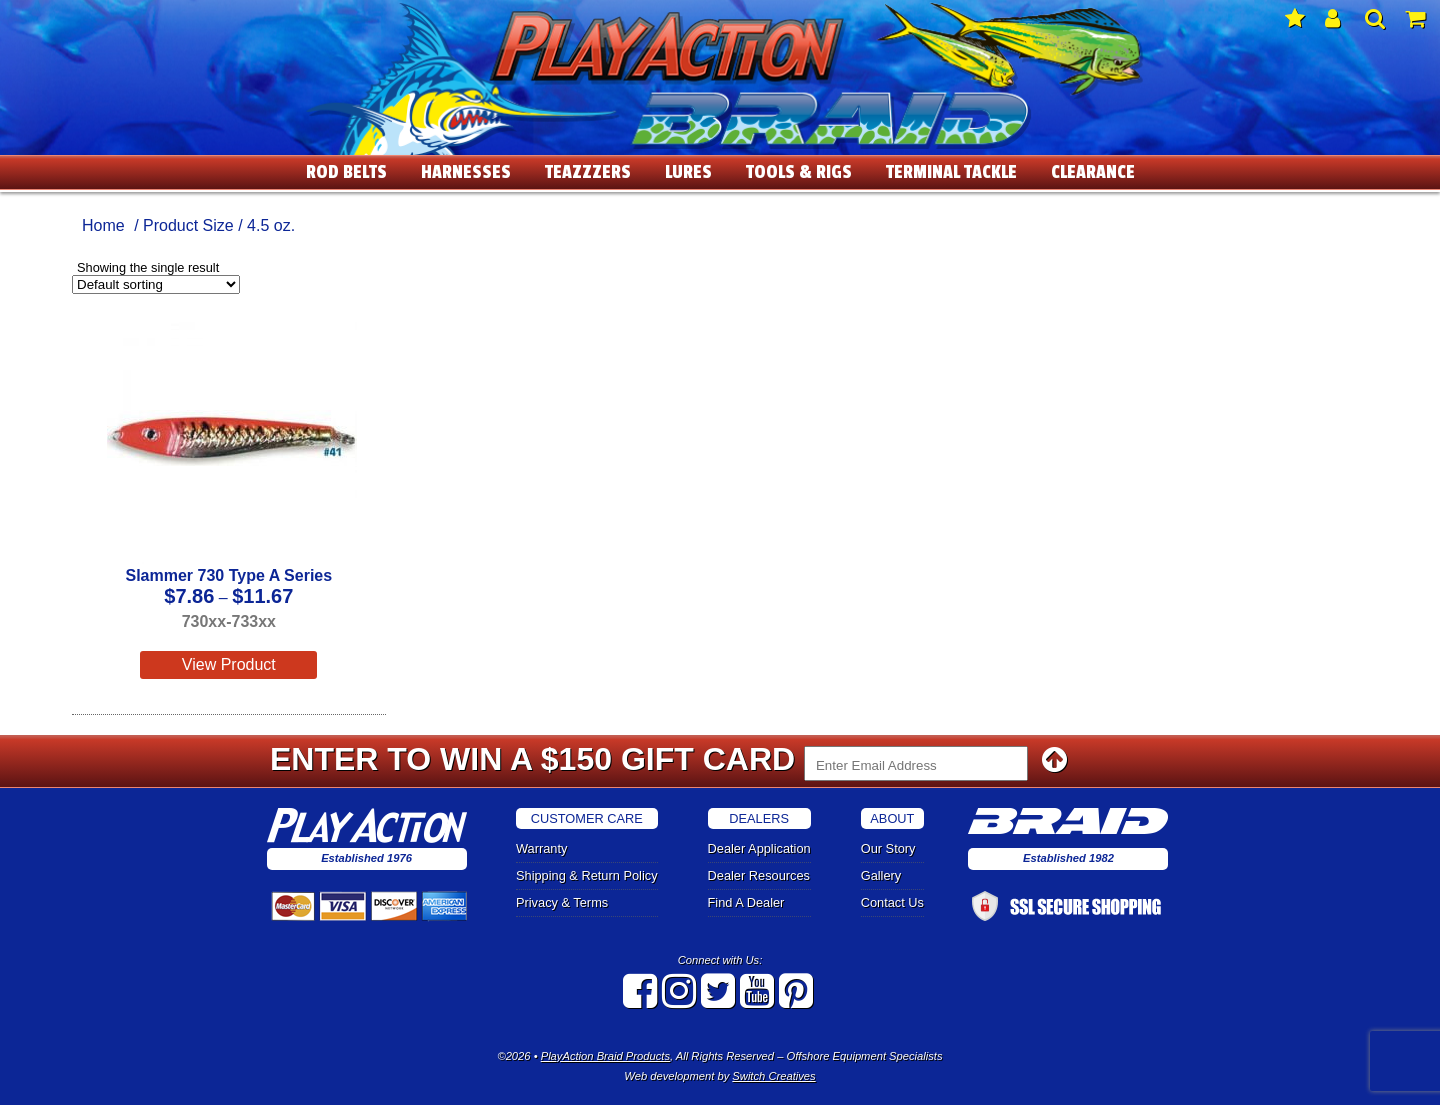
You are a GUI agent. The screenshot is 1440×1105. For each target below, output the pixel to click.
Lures (688, 172)
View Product (229, 664)
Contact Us (892, 902)
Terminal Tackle (951, 172)
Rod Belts (346, 172)
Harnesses (466, 172)
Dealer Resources (759, 875)
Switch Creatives (773, 1076)
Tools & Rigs (799, 172)
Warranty (541, 848)
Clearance (1093, 172)
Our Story (888, 848)
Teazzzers (588, 172)
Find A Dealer (746, 902)
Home (103, 225)
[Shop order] (156, 284)
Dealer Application (759, 848)
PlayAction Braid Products (605, 1056)
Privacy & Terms (562, 902)
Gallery (881, 875)
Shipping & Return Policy (587, 875)
